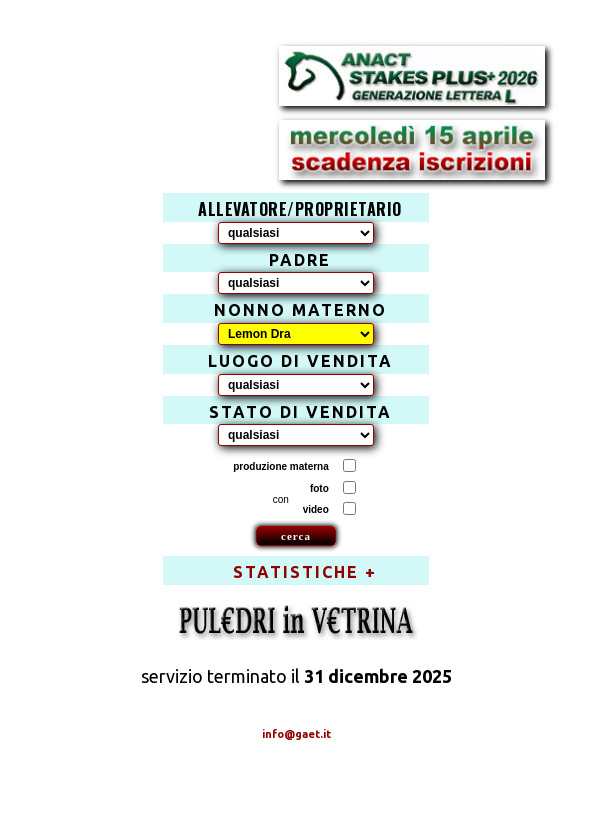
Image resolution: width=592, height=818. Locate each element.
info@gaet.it (296, 734)
